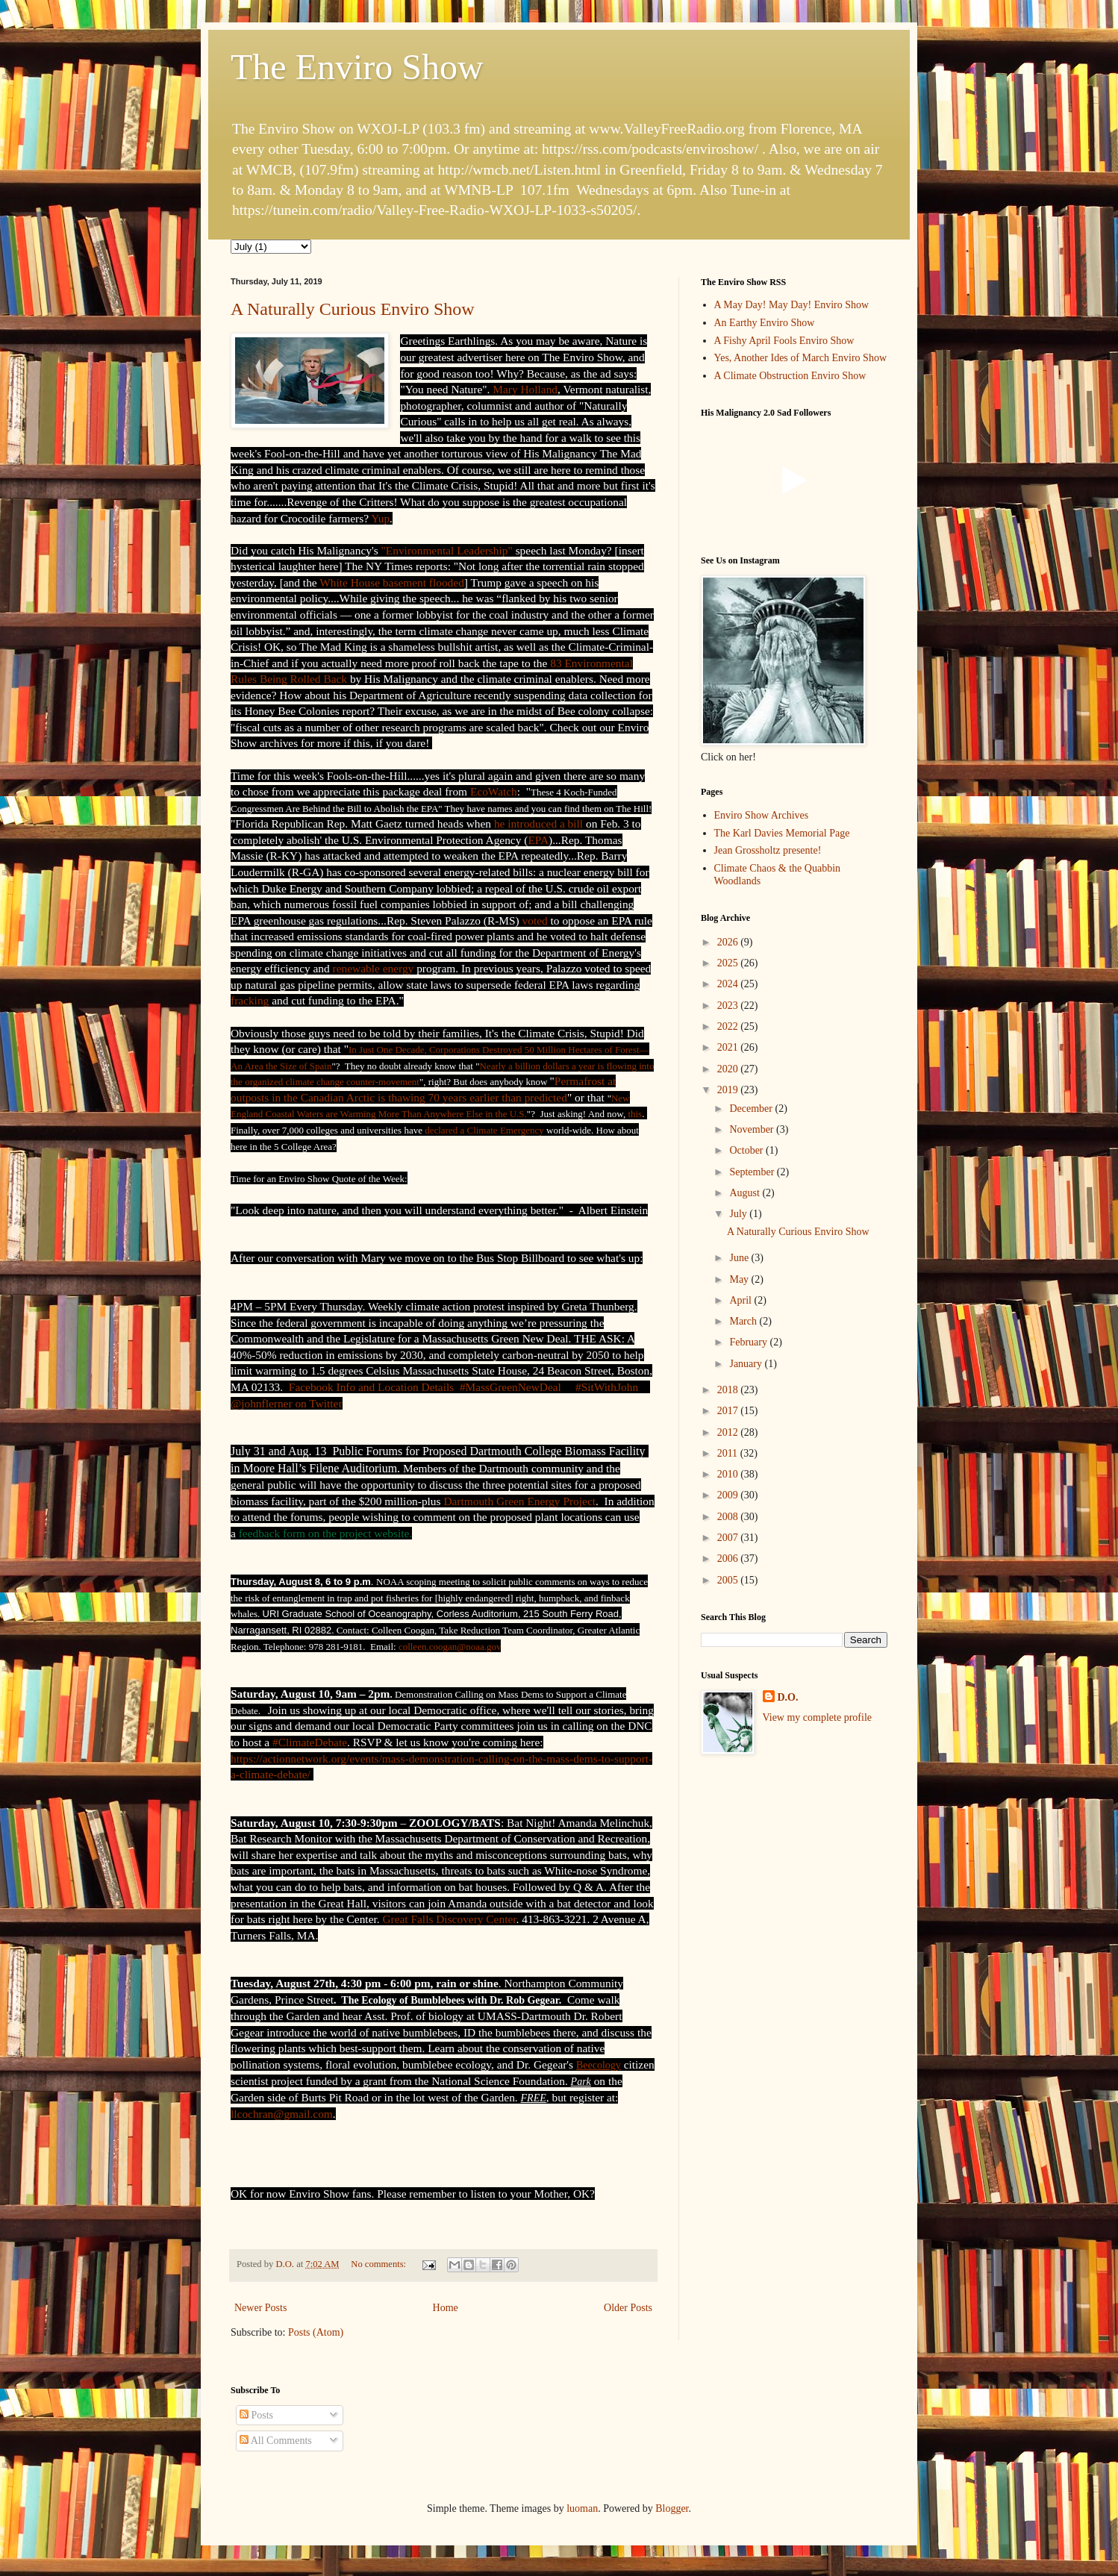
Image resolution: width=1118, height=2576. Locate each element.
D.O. (788, 1697)
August (745, 1192)
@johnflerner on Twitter (287, 1403)
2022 (729, 1026)
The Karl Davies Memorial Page (782, 833)
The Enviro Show (357, 67)
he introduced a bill (538, 823)
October (747, 1150)
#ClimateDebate (309, 1742)
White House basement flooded (391, 582)
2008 (729, 1516)
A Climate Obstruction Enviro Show (790, 375)
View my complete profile (817, 1717)
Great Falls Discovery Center (449, 1919)
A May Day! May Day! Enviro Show (791, 304)
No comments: (379, 2264)
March (744, 1321)
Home (445, 2307)
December (752, 1108)
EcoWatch (493, 791)
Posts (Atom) (315, 2332)
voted (535, 920)
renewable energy (373, 968)
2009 (729, 1495)
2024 (729, 984)
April (741, 1300)
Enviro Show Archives (761, 815)
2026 (729, 942)
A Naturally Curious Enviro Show (353, 309)
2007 (729, 1537)
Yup (380, 518)
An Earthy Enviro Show (764, 322)
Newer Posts (260, 2307)
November (752, 1129)
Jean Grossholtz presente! (768, 850)
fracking (250, 1000)
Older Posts (628, 2307)
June (740, 1257)
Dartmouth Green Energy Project (519, 1501)
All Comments (276, 2440)
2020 (729, 1069)
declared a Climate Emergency (484, 1130)
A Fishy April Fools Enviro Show (784, 340)
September (752, 1172)
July (739, 1213)
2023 (729, 1005)
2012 (729, 1432)
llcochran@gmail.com (282, 2113)
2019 (729, 1089)
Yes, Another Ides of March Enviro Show (800, 357)
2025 (729, 963)
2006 (729, 1558)
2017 (729, 1410)
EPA (538, 840)
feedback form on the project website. (325, 1533)
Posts (256, 2415)
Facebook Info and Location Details (371, 1387)
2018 (729, 1389)
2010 (729, 1474)
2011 (728, 1453)
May (740, 1279)
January (746, 1363)
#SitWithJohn (606, 1387)
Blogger (671, 2508)
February (749, 1342)
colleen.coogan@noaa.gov (450, 1646)
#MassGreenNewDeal (510, 1387)
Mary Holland (525, 389)
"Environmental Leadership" (447, 550)
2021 (729, 1047)
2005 (729, 1580)
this (635, 1113)
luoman (582, 2508)
